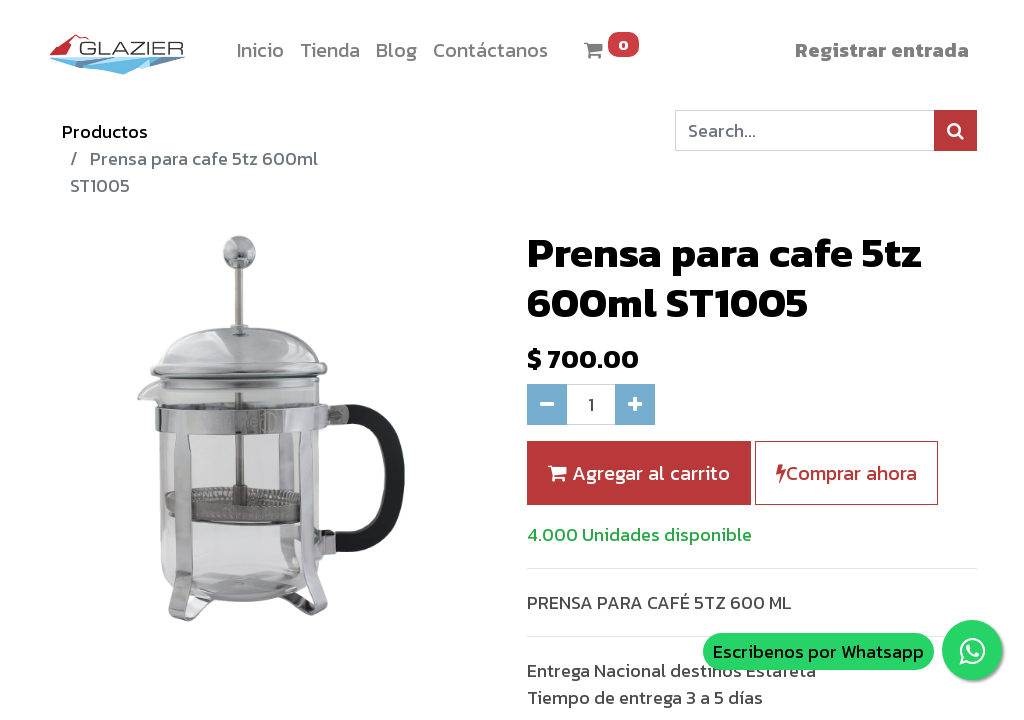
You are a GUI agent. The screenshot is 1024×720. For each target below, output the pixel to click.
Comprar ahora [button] (846, 473)
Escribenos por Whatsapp (818, 651)
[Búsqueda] (955, 130)
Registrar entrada (882, 50)
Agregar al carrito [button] (639, 473)
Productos (105, 131)
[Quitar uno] (547, 404)
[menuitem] (260, 50)
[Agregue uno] (635, 404)
